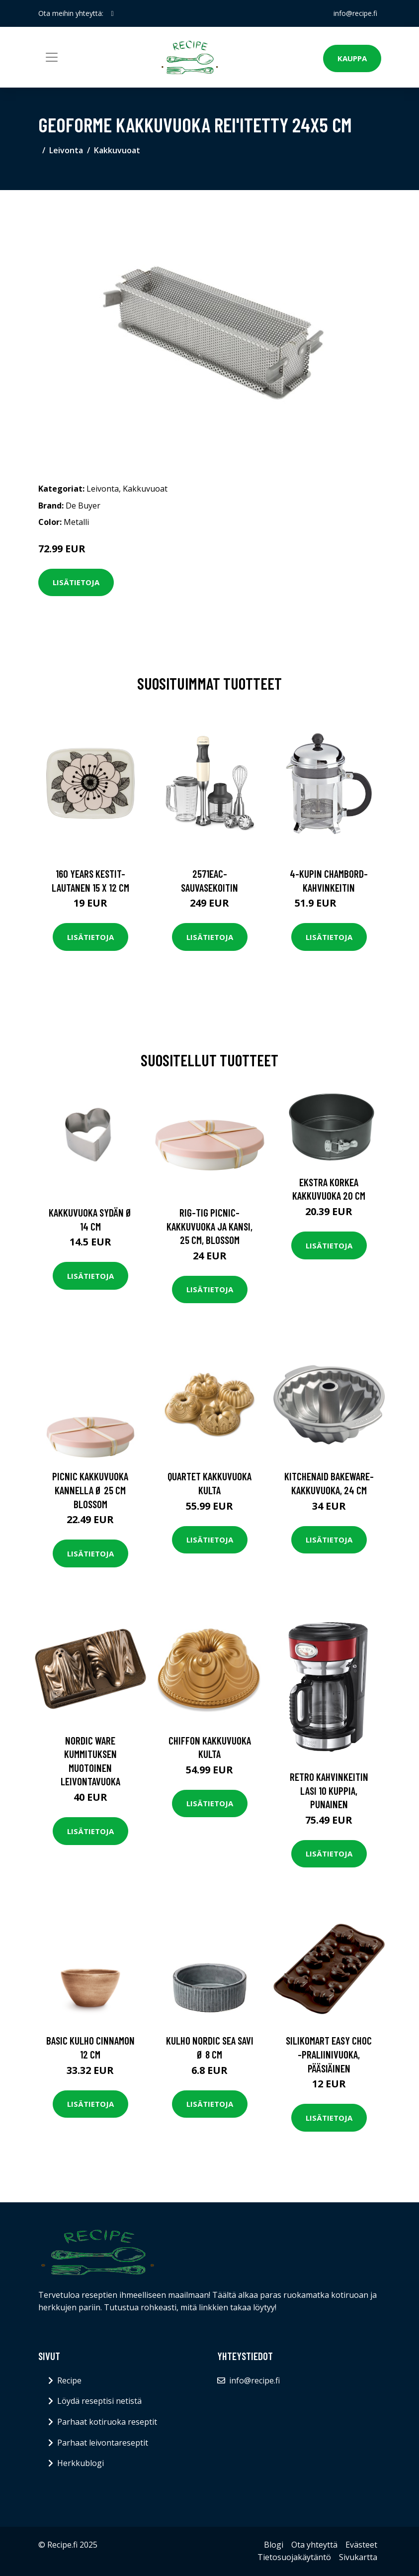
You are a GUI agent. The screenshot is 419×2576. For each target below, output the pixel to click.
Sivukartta (358, 2557)
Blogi (273, 2544)
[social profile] (112, 13)
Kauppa (352, 58)
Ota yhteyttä (314, 2544)
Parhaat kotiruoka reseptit (107, 2421)
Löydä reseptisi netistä (99, 2400)
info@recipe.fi (355, 13)
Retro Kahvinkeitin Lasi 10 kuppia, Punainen (329, 1790)
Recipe (69, 2380)
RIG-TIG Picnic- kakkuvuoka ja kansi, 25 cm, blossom (209, 1226)
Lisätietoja (76, 582)
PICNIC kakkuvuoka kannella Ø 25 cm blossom (90, 1490)
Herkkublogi (80, 2463)
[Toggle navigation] (51, 57)
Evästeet (361, 2544)
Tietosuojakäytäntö (294, 2557)
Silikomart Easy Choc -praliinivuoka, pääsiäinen (329, 2054)
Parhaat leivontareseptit (102, 2442)
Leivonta (66, 150)
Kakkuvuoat (117, 150)
